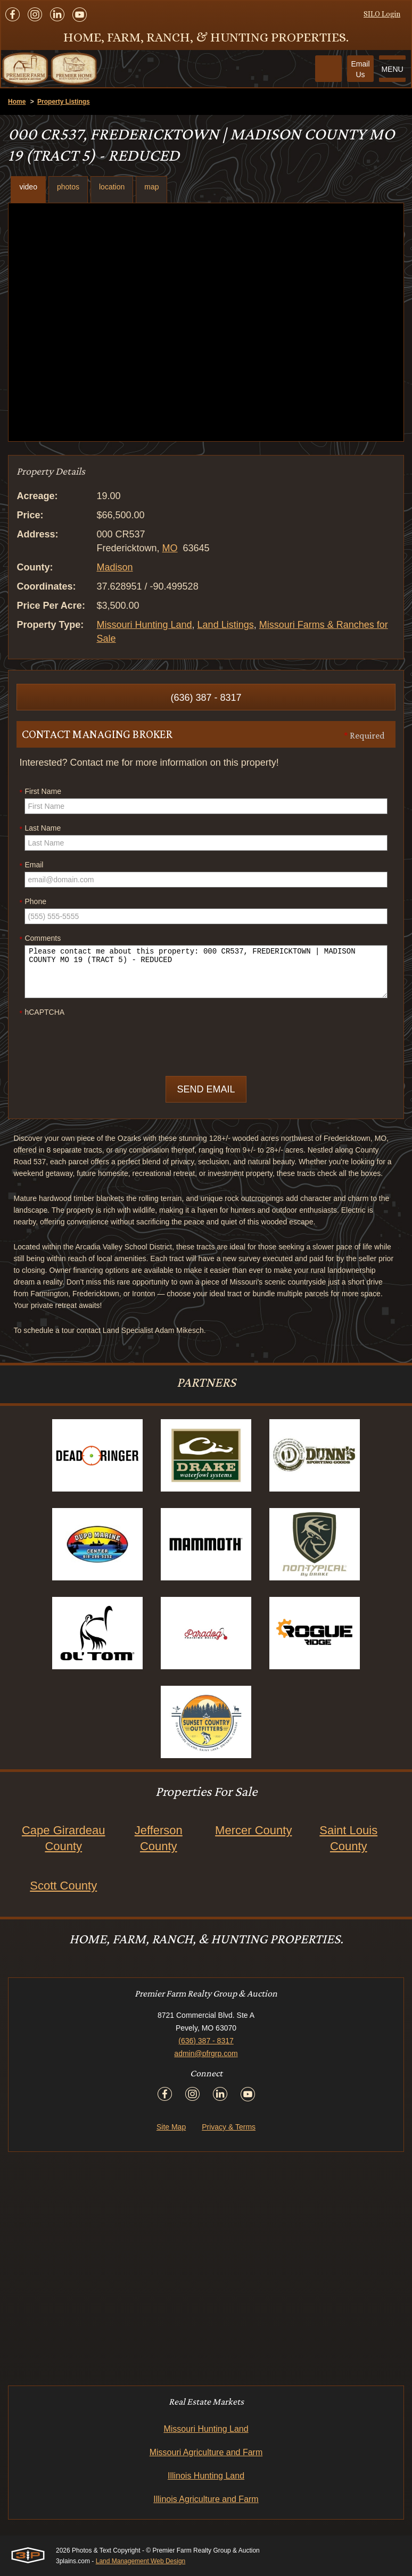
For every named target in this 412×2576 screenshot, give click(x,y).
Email (31, 865)
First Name (40, 791)
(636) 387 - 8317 (205, 697)
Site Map (171, 2127)
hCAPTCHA (41, 1012)
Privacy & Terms (229, 2127)
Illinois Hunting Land (206, 2475)
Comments (40, 938)
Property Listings (63, 101)
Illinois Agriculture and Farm (205, 2499)
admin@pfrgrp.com (205, 2053)
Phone (32, 902)
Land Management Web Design (141, 2561)
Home (17, 101)
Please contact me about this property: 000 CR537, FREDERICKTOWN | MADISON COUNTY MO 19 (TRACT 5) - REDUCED (205, 971)
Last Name (40, 828)
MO (170, 548)
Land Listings (225, 624)
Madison (114, 567)
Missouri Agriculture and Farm (206, 2452)
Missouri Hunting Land (144, 624)
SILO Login (382, 14)
